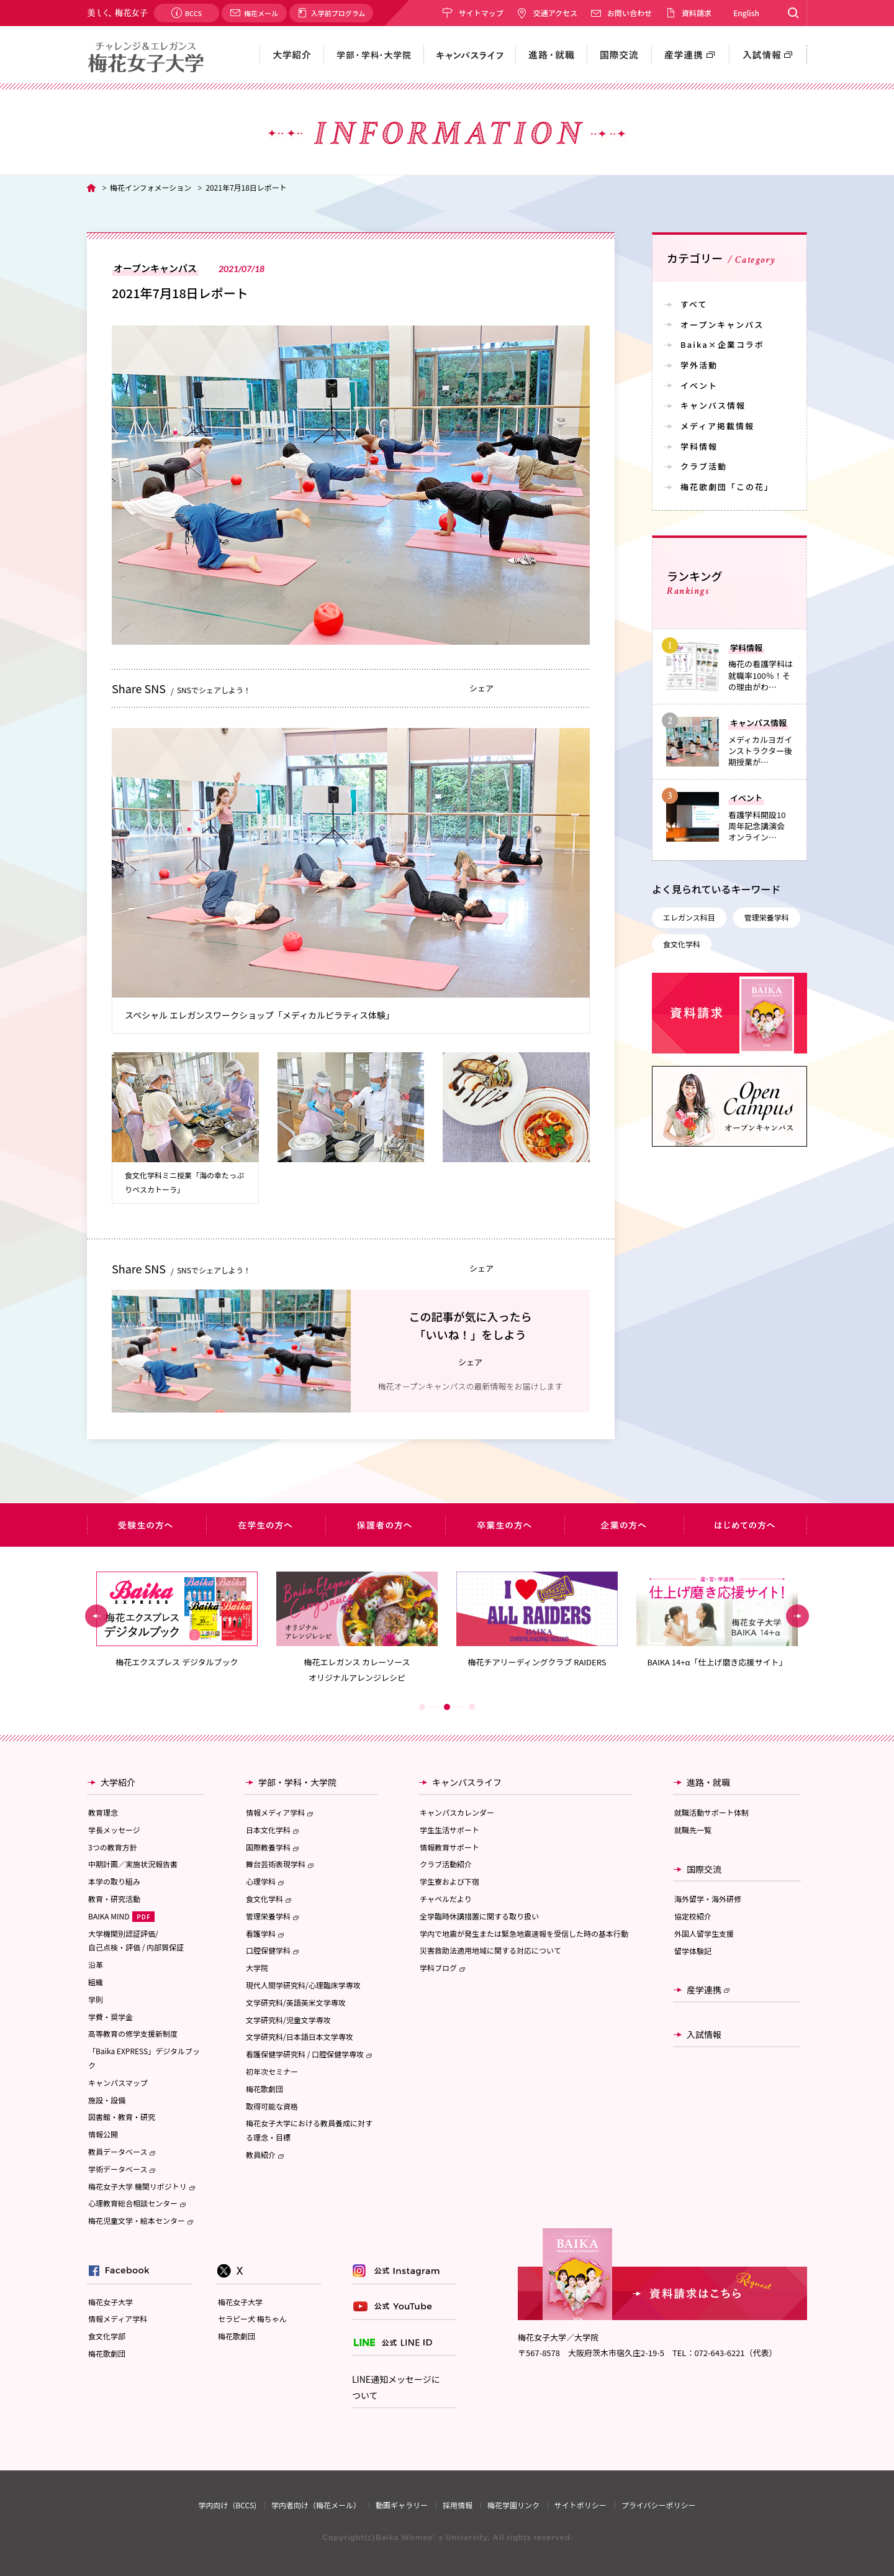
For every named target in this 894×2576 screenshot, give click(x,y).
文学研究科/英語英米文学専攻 (296, 2002)
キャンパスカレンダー (457, 1812)
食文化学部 (106, 2336)
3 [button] (472, 1707)
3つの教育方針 (112, 1847)
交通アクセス (555, 12)
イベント (699, 385)
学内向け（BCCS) (227, 2505)
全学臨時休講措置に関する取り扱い (479, 1916)
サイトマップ (481, 12)
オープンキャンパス (722, 324)
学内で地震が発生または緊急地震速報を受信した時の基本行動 (524, 1933)
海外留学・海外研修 (707, 1898)
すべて (694, 304)
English (746, 12)
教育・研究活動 (114, 1898)
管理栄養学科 (766, 917)
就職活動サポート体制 (711, 1812)
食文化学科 (681, 944)
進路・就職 (708, 1782)
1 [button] (422, 1707)
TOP (91, 187)
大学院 (257, 1967)
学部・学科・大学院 (297, 1782)
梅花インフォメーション (150, 187)
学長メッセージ (114, 1829)
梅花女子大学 (110, 2301)
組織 (95, 1982)
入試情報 (704, 2034)
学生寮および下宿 (449, 1881)
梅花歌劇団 (264, 2088)
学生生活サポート (449, 1829)
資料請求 (696, 12)
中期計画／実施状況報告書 (133, 1864)
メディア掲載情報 (717, 426)
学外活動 (699, 365)
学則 (95, 1999)
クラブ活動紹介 (446, 1864)
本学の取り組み (114, 1881)
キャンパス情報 (713, 405)
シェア (481, 688)
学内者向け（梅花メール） (316, 2505)
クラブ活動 (703, 466)
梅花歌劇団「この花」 (727, 487)
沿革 (95, 1964)
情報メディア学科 (117, 2318)
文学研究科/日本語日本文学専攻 (299, 2036)
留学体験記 (692, 1951)
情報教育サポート (449, 1847)
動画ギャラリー (402, 2505)
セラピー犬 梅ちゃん (252, 2318)
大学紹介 (118, 1782)
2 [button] (447, 1707)
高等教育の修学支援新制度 (133, 2033)
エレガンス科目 (689, 917)
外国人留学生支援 (704, 1933)
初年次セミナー (272, 2071)
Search (793, 13)
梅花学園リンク (513, 2505)
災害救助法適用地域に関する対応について (490, 1950)
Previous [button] (96, 1616)
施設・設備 (106, 2100)
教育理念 (103, 1812)
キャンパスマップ (118, 2082)
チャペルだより (446, 1898)
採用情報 (457, 2505)
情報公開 (103, 2134)
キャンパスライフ (467, 1782)
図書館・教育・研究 (121, 2116)
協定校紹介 (692, 1916)
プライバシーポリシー (658, 2505)
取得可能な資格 (272, 2106)
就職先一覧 (692, 1829)
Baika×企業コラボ (722, 344)
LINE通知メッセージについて (396, 2387)
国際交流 (704, 1869)
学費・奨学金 (110, 2016)
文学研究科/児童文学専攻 (288, 2019)
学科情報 (699, 446)
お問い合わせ (629, 12)
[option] (177, 1619)
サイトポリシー (580, 2505)
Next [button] (797, 1616)
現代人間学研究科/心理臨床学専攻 (303, 1985)
